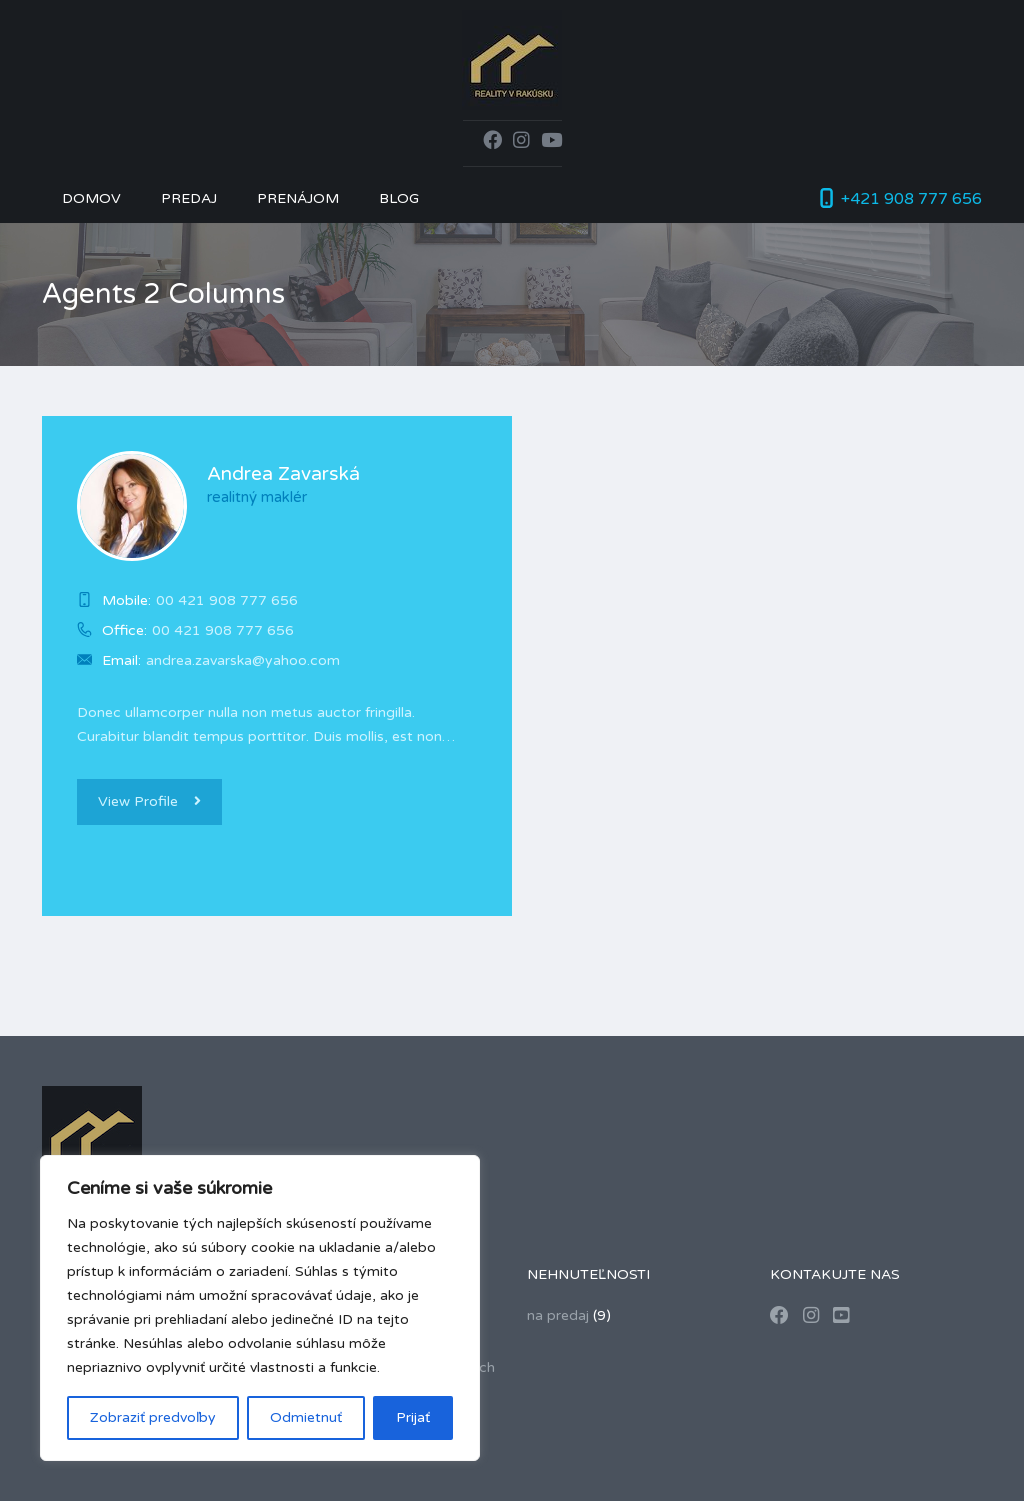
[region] (260, 1308)
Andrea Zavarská (283, 474)
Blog (399, 198)
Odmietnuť (306, 1417)
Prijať (413, 1417)
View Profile (149, 801)
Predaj (189, 198)
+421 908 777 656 (911, 199)
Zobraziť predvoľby (153, 1417)
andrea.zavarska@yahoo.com (243, 660)
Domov (91, 198)
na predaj (558, 1315)
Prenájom (298, 198)
